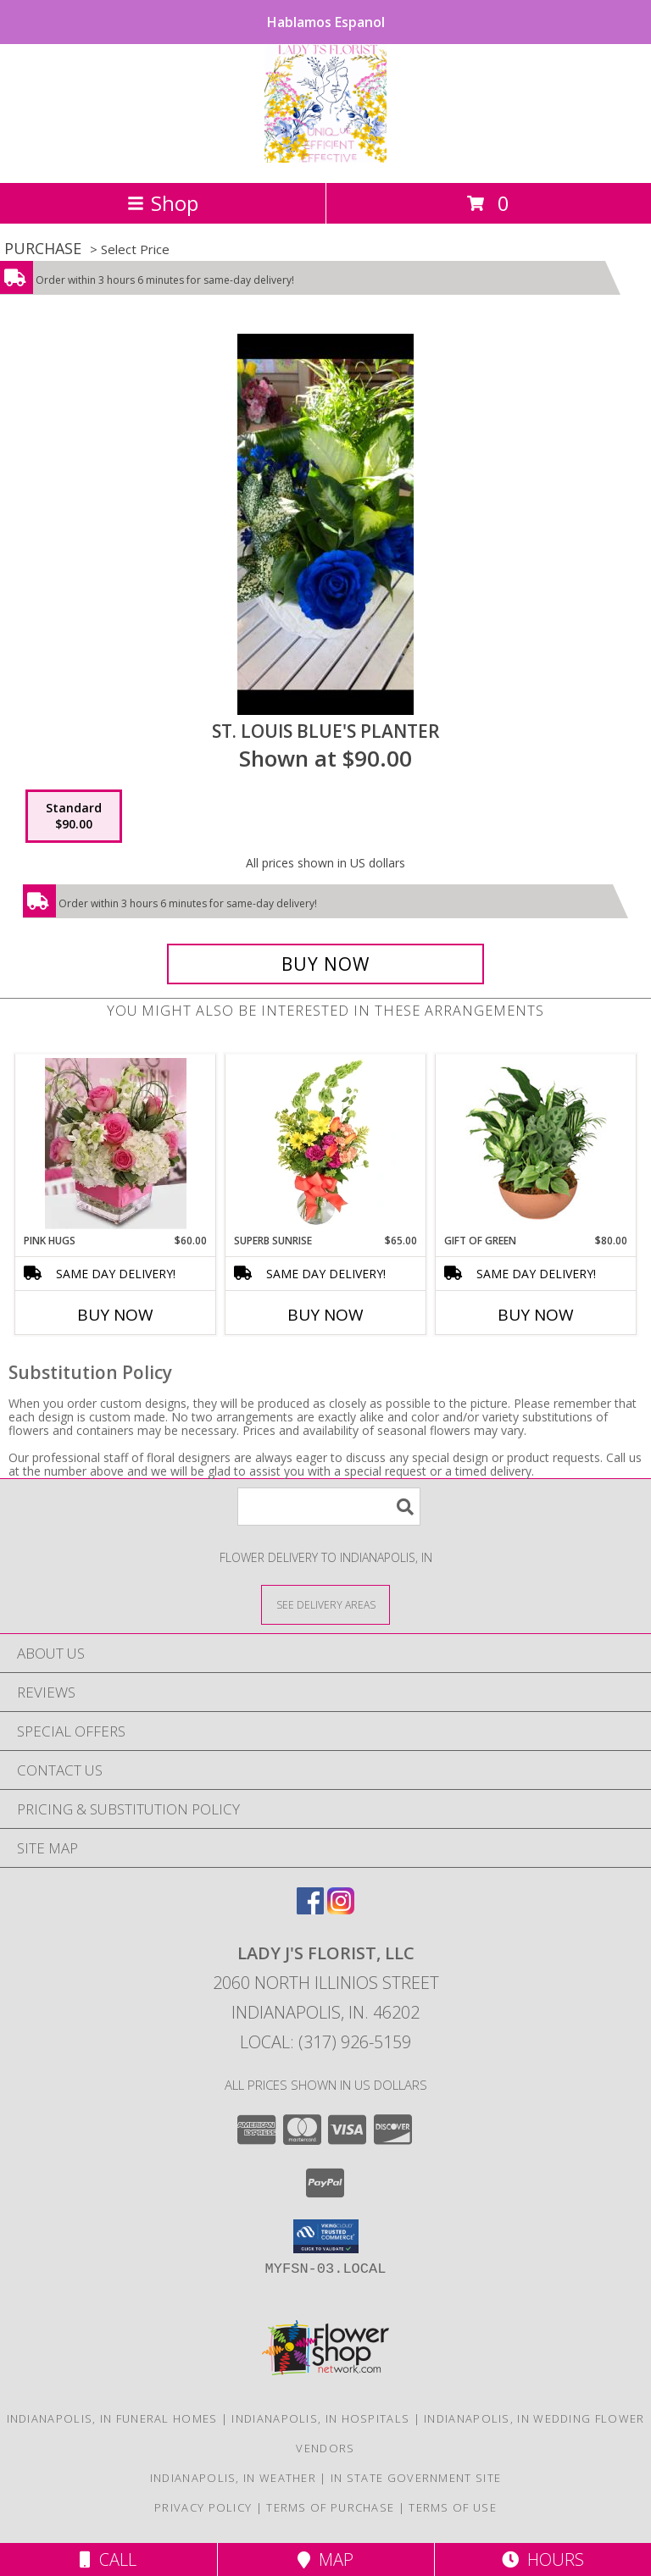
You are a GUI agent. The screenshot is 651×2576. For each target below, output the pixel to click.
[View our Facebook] (310, 1909)
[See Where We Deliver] (325, 1604)
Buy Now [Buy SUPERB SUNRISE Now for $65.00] (325, 1315)
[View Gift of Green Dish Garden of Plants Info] (536, 1143)
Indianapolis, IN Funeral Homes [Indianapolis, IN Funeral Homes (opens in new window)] (112, 2418)
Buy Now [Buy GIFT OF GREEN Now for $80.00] (536, 1315)
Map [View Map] (325, 2559)
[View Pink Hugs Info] (115, 1144)
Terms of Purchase (330, 2507)
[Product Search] (328, 1506)
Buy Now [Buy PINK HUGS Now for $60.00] (115, 1315)
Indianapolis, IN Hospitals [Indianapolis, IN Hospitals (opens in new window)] (320, 2418)
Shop (162, 203)
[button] (326, 2236)
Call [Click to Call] (108, 2559)
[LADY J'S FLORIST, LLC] (325, 158)
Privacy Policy (203, 2507)
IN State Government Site (416, 2477)
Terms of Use (453, 2507)
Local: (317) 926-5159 (325, 2041)
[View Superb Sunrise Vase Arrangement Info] (326, 1143)
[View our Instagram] (340, 1909)
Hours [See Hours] (543, 2559)
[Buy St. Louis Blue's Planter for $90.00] (325, 964)
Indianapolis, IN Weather (233, 2477)
